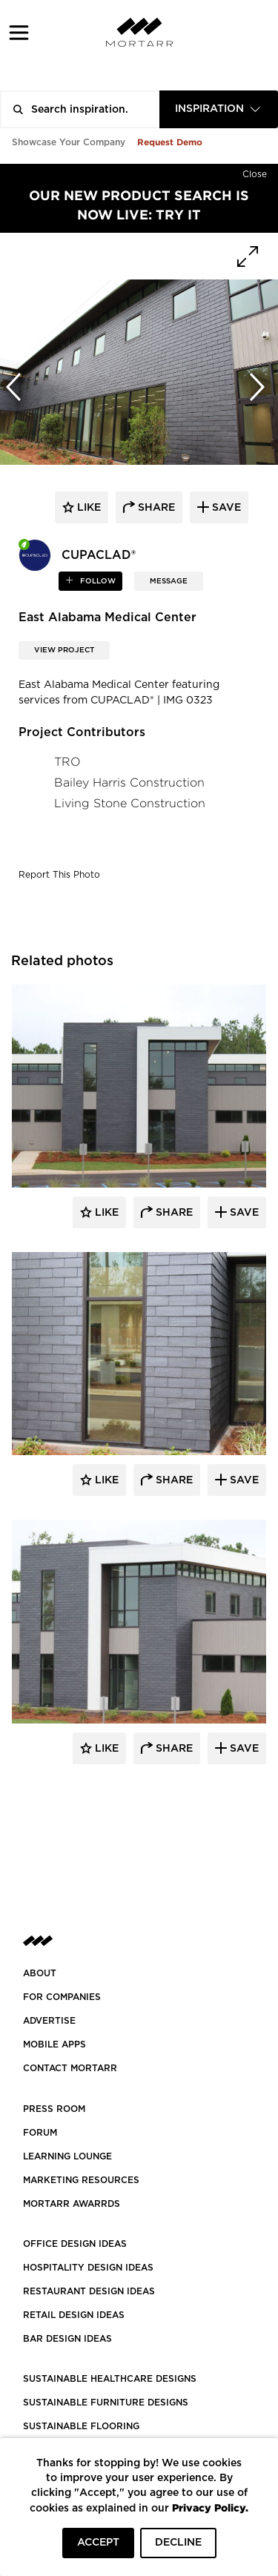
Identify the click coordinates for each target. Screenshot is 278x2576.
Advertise (49, 2020)
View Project (64, 650)
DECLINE (178, 2542)
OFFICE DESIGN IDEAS (75, 2243)
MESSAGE (169, 581)
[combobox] (218, 109)
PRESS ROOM (54, 2109)
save (225, 508)
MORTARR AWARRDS (71, 2203)
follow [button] (97, 581)
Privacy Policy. (210, 2507)
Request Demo (169, 142)
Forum (40, 2132)
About (39, 1973)
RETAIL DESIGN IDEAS (74, 2315)
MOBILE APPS (54, 2044)
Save (243, 1213)
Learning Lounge (67, 2156)
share (155, 508)
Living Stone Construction (129, 803)
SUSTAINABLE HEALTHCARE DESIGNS (109, 2378)
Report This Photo (59, 874)
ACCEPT (98, 2542)
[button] (18, 32)
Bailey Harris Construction (129, 782)
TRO (67, 761)
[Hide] (254, 171)
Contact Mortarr (70, 2068)
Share (173, 1213)
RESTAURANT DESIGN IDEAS (89, 2291)
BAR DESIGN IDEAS (67, 2338)
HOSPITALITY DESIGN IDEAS (88, 2267)
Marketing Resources (81, 2180)
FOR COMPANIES (62, 1997)
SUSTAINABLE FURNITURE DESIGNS (105, 2402)
